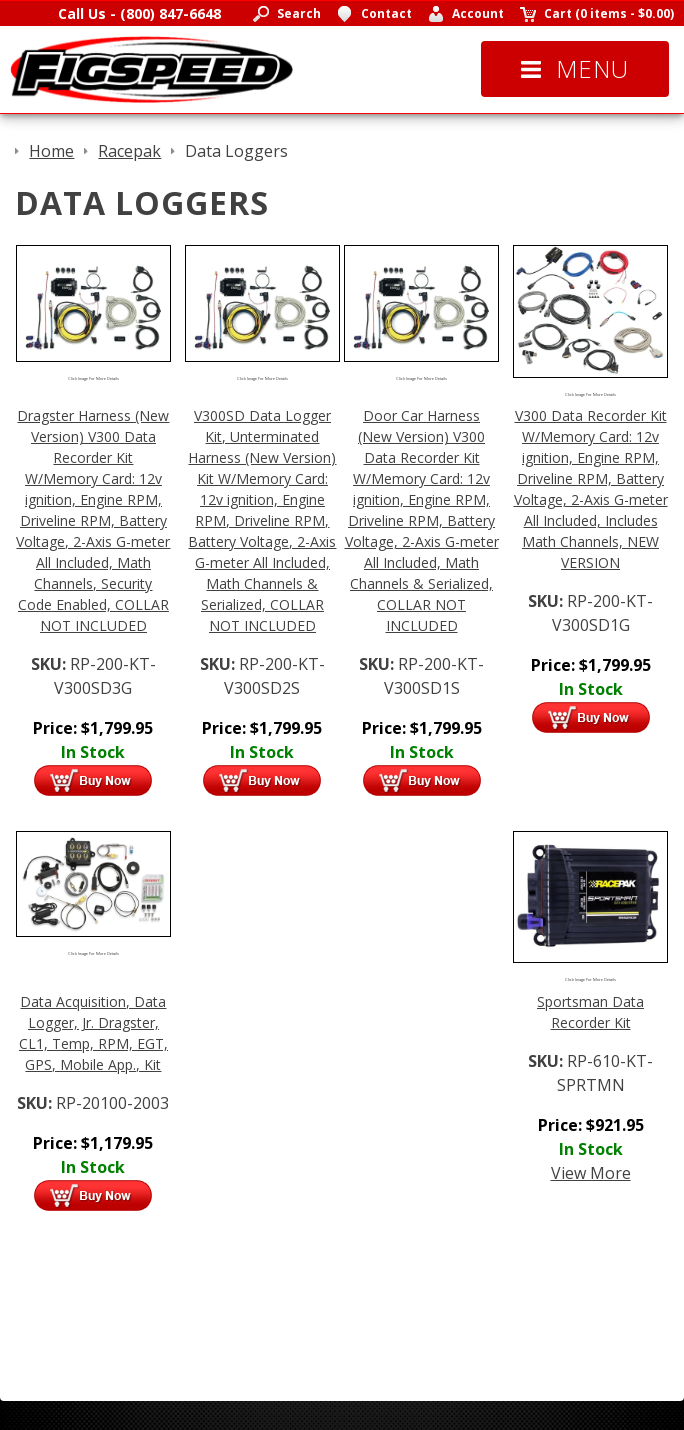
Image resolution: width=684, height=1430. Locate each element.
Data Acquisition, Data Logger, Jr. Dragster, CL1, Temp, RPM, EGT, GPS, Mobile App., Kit (93, 1033)
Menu (575, 68)
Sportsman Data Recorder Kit (590, 1012)
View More (591, 1173)
